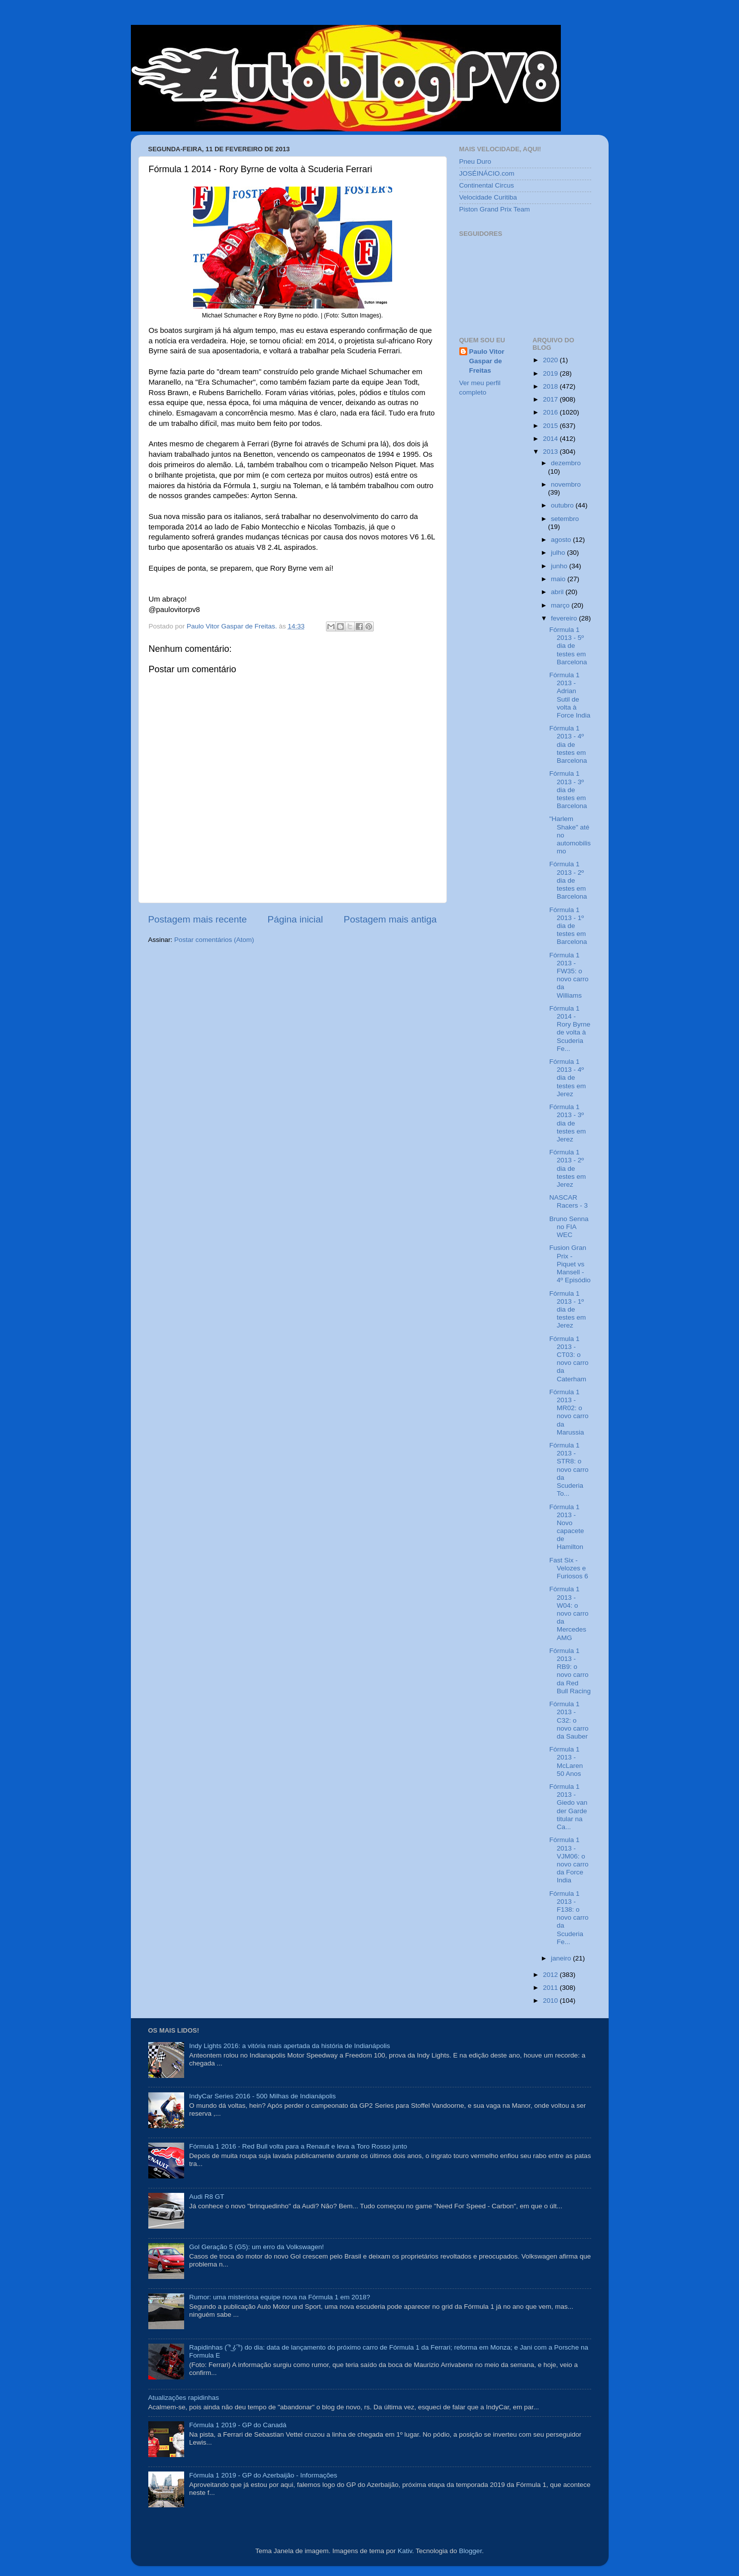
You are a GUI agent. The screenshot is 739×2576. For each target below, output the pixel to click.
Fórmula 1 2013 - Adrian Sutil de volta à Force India (570, 695)
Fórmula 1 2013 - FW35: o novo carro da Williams (569, 975)
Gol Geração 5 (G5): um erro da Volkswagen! (256, 2247)
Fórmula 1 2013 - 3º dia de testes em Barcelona (568, 790)
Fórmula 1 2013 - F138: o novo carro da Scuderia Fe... (569, 1918)
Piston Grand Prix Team (494, 209)
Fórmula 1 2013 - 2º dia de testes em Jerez (567, 1168)
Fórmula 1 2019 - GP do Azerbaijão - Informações (263, 2475)
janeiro (562, 1958)
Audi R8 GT (206, 2196)
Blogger (470, 2551)
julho (559, 552)
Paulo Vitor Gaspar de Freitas (487, 361)
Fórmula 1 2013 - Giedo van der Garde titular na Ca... (568, 1807)
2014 (551, 438)
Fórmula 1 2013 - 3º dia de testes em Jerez (567, 1123)
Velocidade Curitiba (488, 197)
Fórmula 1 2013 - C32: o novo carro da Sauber (569, 1720)
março (561, 605)
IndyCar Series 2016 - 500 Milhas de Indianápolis (262, 2096)
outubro (563, 505)
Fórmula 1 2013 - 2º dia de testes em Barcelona (568, 880)
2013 (551, 451)
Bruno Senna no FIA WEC (569, 1226)
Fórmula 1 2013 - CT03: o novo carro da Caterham (569, 1359)
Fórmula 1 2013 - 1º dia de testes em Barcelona (568, 926)
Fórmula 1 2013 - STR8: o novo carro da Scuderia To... (569, 1469)
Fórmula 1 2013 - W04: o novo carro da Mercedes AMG (569, 1613)
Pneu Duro (475, 161)
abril (558, 592)
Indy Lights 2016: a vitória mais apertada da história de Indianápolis (289, 2046)
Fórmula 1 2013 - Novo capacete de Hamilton (566, 1527)
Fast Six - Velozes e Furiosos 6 (568, 1568)
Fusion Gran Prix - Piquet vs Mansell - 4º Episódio (570, 1264)
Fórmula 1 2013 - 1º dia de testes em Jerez (567, 1310)
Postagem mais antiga (390, 919)
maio (559, 579)
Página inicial (295, 919)
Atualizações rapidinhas (183, 2397)
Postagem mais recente (197, 919)
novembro (566, 484)
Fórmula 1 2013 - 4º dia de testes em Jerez (567, 1078)
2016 (551, 412)
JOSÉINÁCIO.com (487, 173)
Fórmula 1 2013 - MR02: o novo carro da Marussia (569, 1412)
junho (560, 566)
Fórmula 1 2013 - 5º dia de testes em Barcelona (568, 646)
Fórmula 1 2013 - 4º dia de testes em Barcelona (568, 744)
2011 (551, 1987)
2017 (551, 399)
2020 (551, 360)
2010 (551, 2000)
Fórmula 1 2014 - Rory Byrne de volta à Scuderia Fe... (570, 1028)
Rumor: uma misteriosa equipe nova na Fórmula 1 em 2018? (279, 2297)
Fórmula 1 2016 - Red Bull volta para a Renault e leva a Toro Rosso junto (298, 2146)
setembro (565, 518)
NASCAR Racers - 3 (568, 1201)
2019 (551, 373)
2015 (551, 425)
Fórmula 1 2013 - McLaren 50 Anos (566, 1761)
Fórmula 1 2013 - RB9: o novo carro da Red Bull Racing (570, 1671)
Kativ (405, 2551)
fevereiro (565, 618)
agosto (562, 539)
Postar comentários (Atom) (214, 939)
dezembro (566, 463)
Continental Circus (486, 185)
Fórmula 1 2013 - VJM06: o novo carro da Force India (569, 1860)
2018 (551, 386)
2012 (551, 1974)
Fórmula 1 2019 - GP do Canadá (238, 2425)
